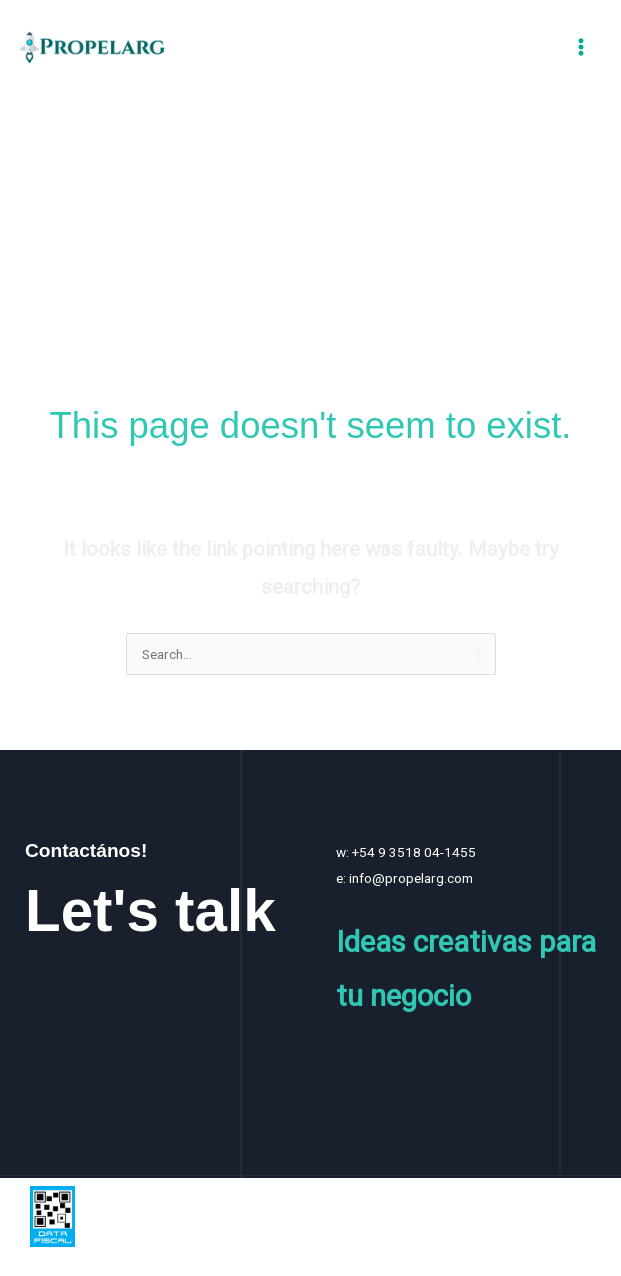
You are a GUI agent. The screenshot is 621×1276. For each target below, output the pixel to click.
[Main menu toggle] (581, 46)
